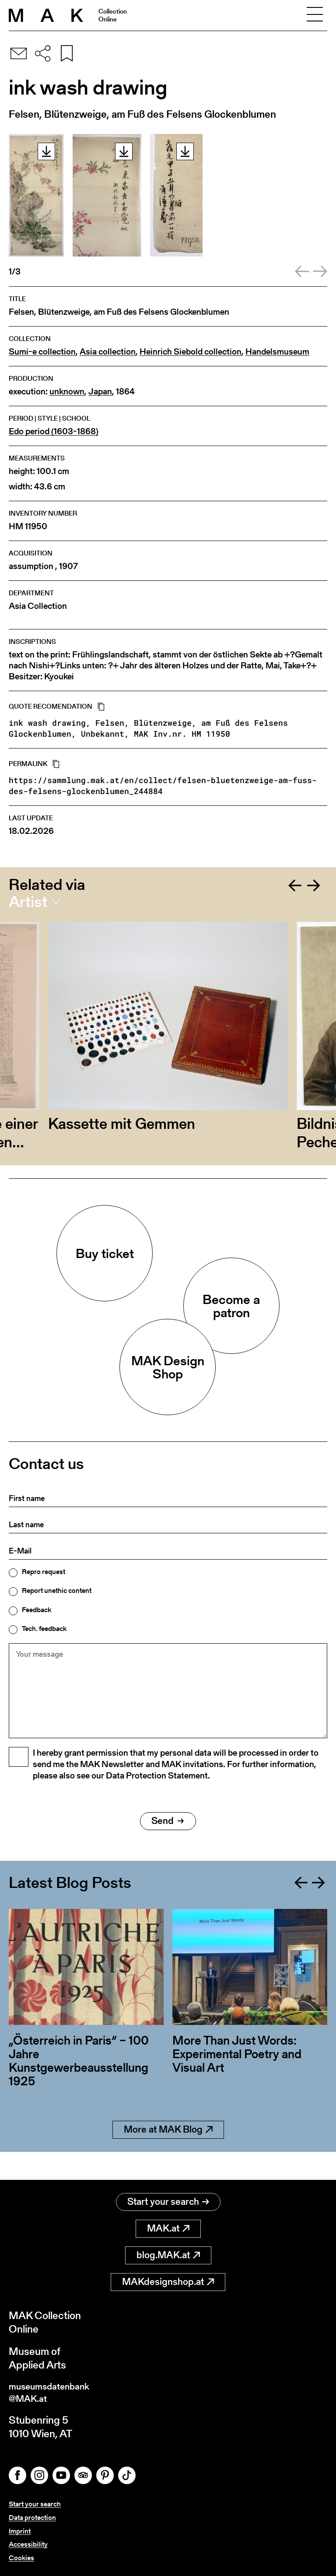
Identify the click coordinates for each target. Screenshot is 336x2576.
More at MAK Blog (168, 2154)
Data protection (32, 2518)
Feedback (36, 1609)
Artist (28, 901)
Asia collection (108, 351)
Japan (100, 391)
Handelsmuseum (277, 351)
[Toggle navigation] (314, 15)
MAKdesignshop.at (168, 2278)
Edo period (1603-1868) (53, 431)
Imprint (20, 2531)
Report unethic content (56, 1590)
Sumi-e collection (42, 351)
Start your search (168, 2198)
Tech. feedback (44, 1628)
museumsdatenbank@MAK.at (55, 2390)
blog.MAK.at (168, 2251)
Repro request (43, 1571)
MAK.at (168, 2225)
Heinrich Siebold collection (191, 351)
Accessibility (28, 2544)
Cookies (21, 2558)
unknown (66, 391)
